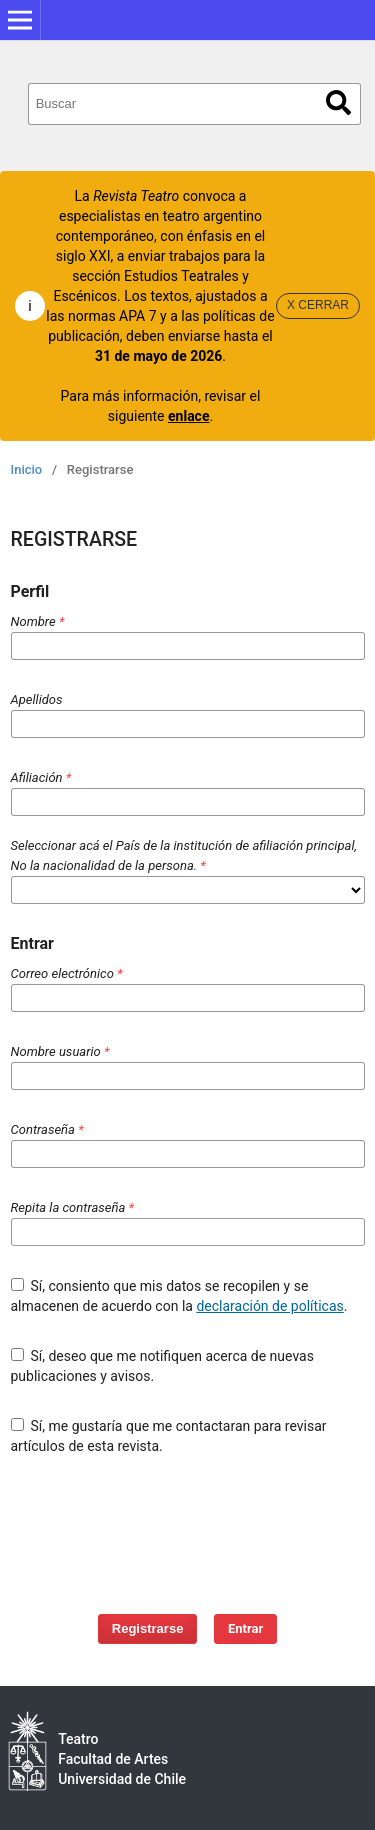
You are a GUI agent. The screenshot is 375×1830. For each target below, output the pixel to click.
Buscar (338, 102)
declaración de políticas (269, 1306)
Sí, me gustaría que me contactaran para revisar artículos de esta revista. (169, 1436)
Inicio (27, 469)
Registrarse (148, 1628)
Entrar (245, 1628)
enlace (188, 416)
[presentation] (193, 1525)
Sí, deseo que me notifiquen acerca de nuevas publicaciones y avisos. (162, 1366)
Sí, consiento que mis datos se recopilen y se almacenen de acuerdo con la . (179, 1296)
